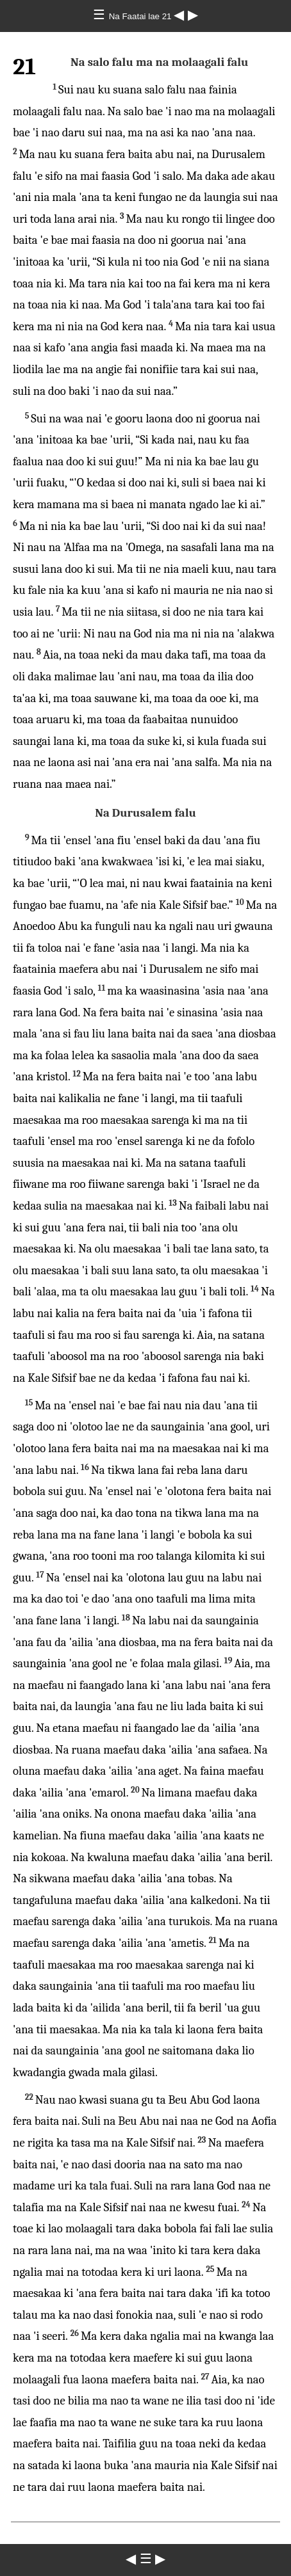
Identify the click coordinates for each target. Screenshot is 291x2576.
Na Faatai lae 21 (141, 16)
